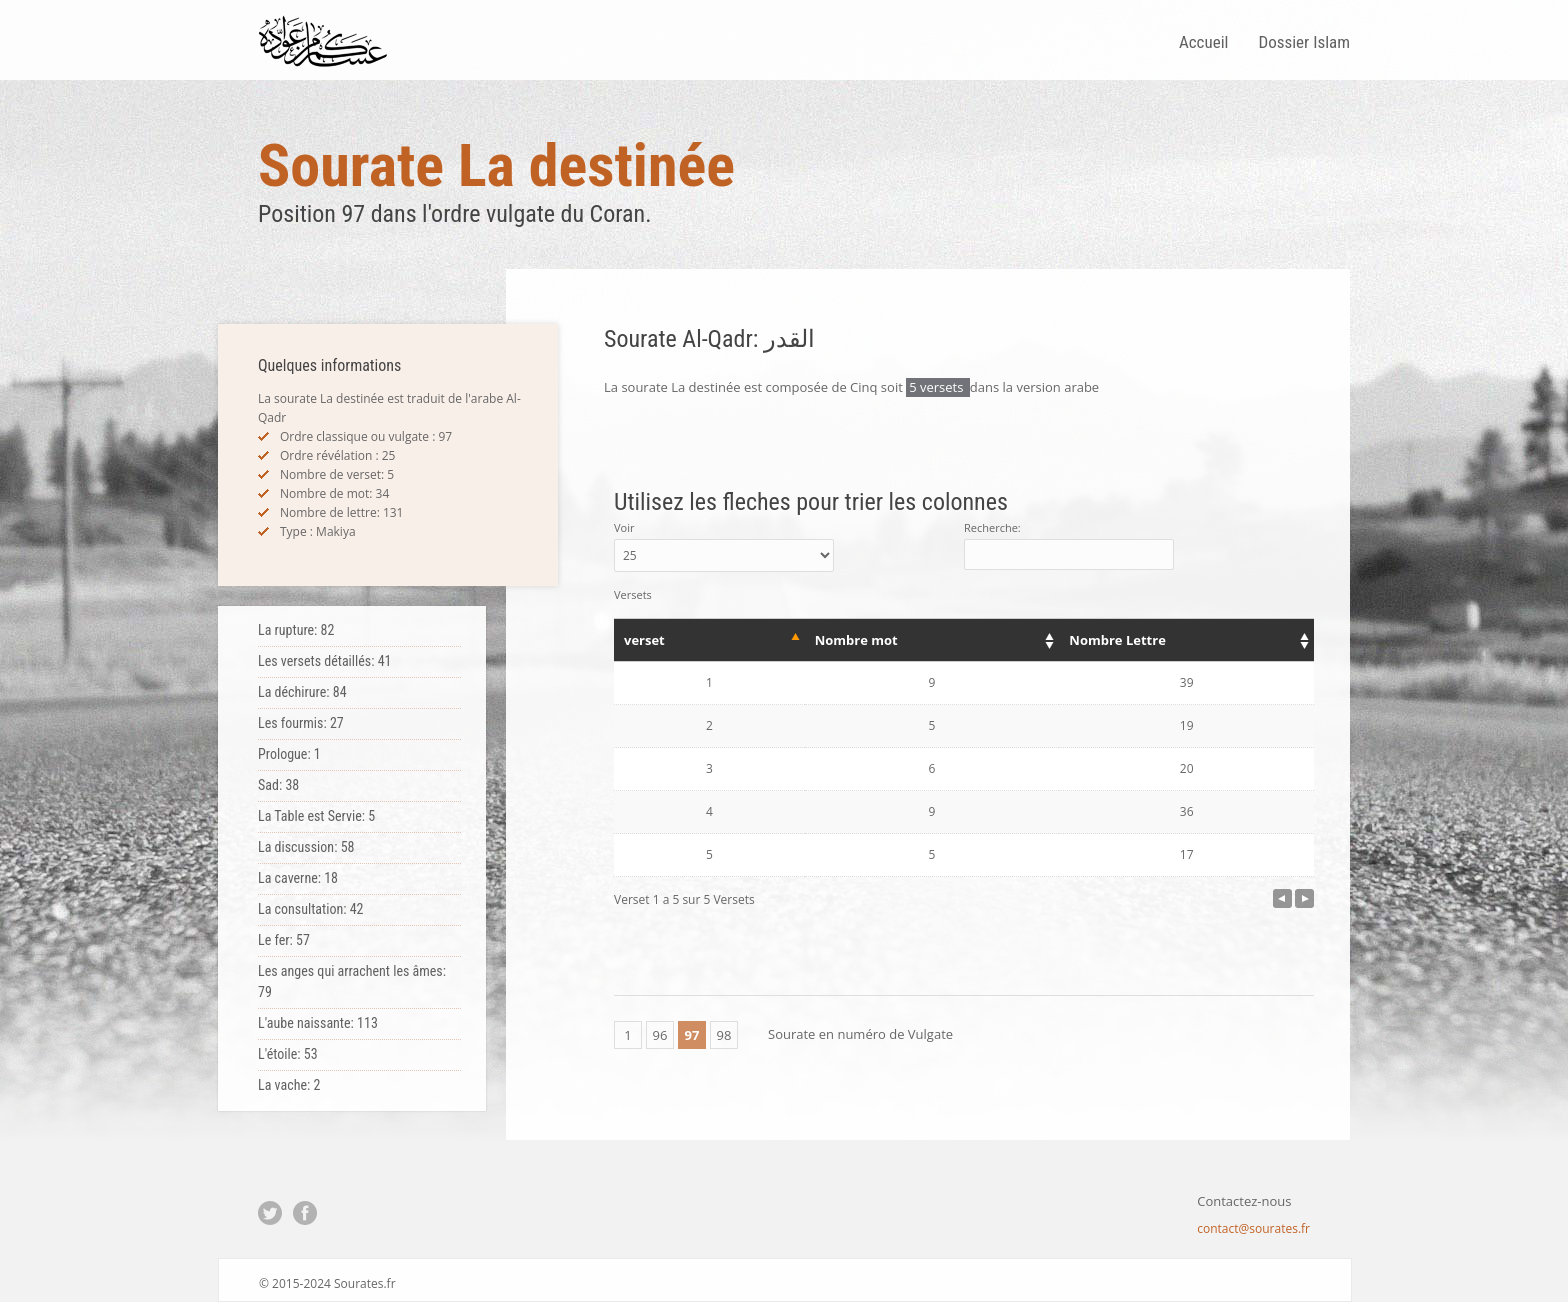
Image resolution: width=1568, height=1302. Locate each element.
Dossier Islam (1304, 42)
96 (660, 1035)
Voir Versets (724, 561)
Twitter (270, 1213)
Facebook (305, 1213)
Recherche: (1069, 545)
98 (724, 1035)
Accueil (1204, 42)
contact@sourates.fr (1253, 1228)
